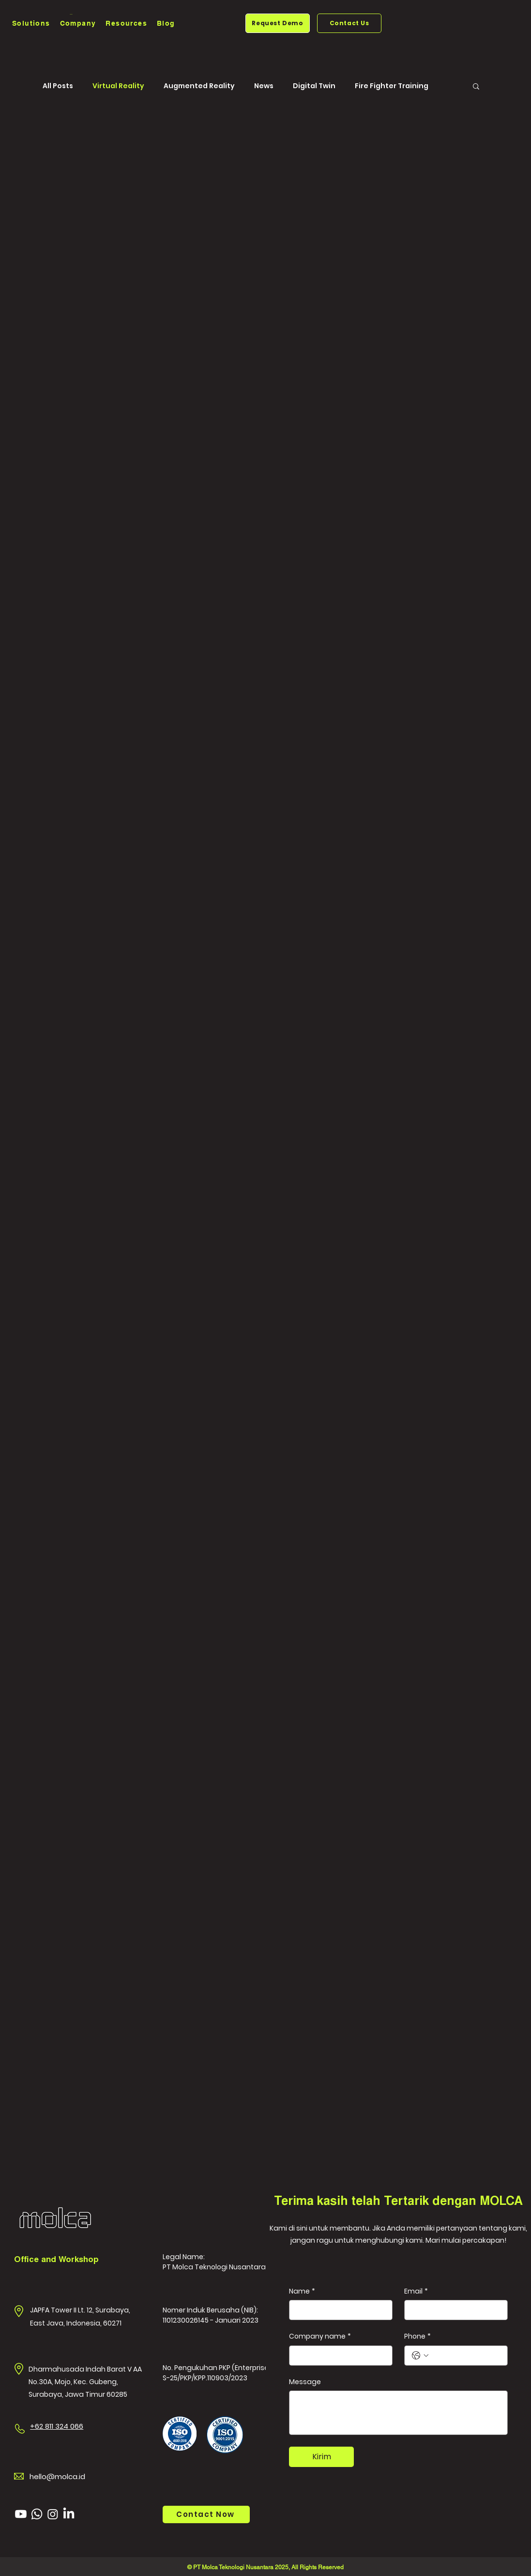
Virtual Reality (118, 86)
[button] (31, 24)
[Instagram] (53, 2514)
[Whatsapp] (37, 2514)
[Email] (453, 2310)
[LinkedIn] (69, 2514)
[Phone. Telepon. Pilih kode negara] (420, 2355)
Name (302, 2291)
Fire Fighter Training (391, 86)
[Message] (398, 2413)
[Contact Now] (206, 2514)
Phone (417, 2337)
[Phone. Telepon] (465, 2355)
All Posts (58, 86)
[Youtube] (21, 2514)
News (263, 86)
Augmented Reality (199, 86)
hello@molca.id (57, 2476)
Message (305, 2382)
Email (416, 2291)
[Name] (337, 2310)
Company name (320, 2337)
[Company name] (337, 2355)
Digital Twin (314, 86)
